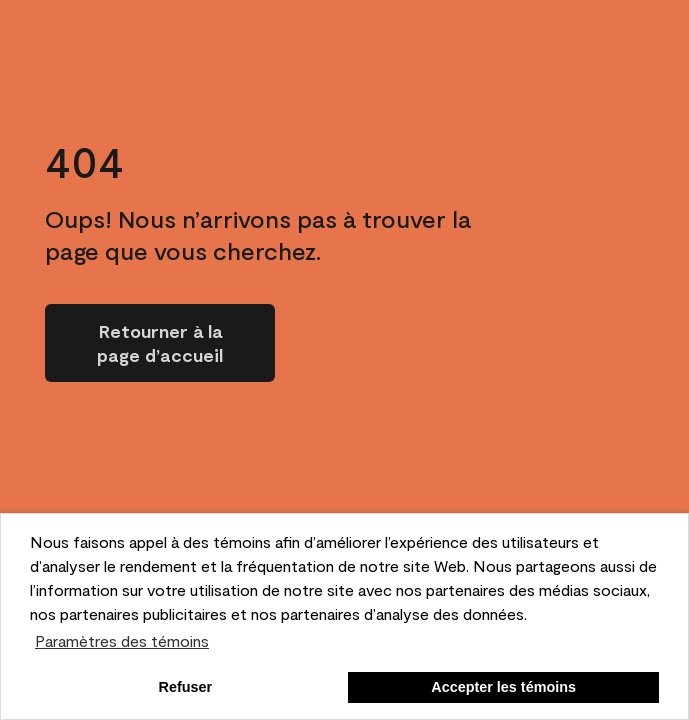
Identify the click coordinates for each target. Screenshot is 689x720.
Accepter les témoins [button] (503, 687)
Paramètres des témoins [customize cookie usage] (122, 640)
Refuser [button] (186, 687)
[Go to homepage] (160, 343)
